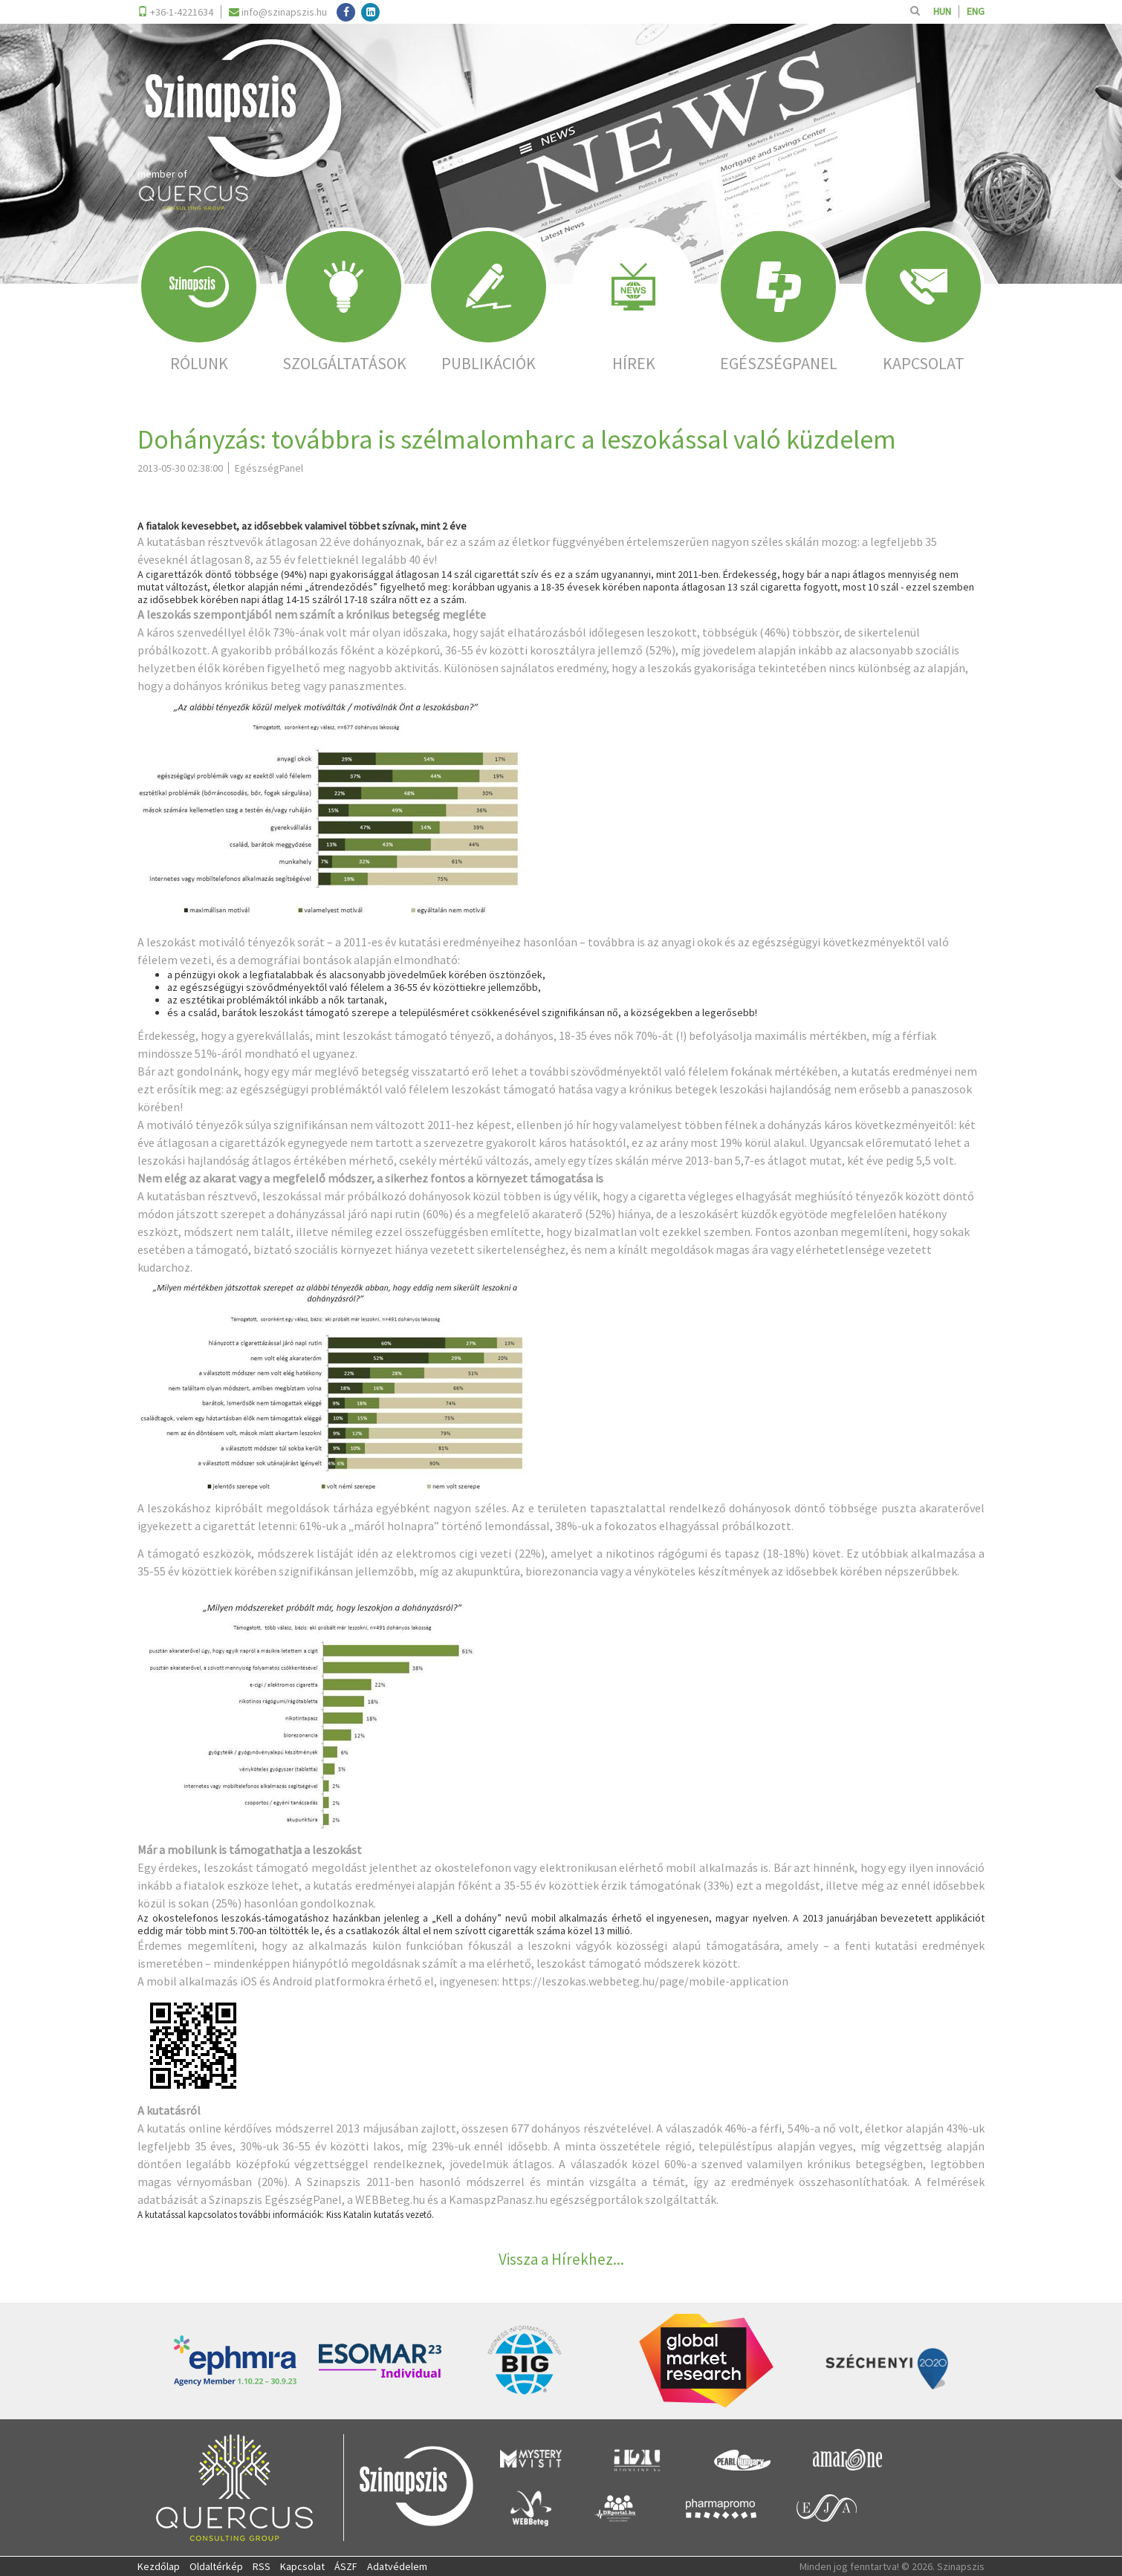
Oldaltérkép (216, 2566)
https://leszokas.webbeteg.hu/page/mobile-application (645, 1981)
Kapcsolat (302, 2566)
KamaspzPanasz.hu (498, 2199)
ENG (976, 11)
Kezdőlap (158, 2566)
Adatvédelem (397, 2566)
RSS (261, 2566)
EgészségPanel (303, 2199)
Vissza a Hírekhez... (561, 2259)
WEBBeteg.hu (390, 2199)
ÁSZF (345, 2566)
